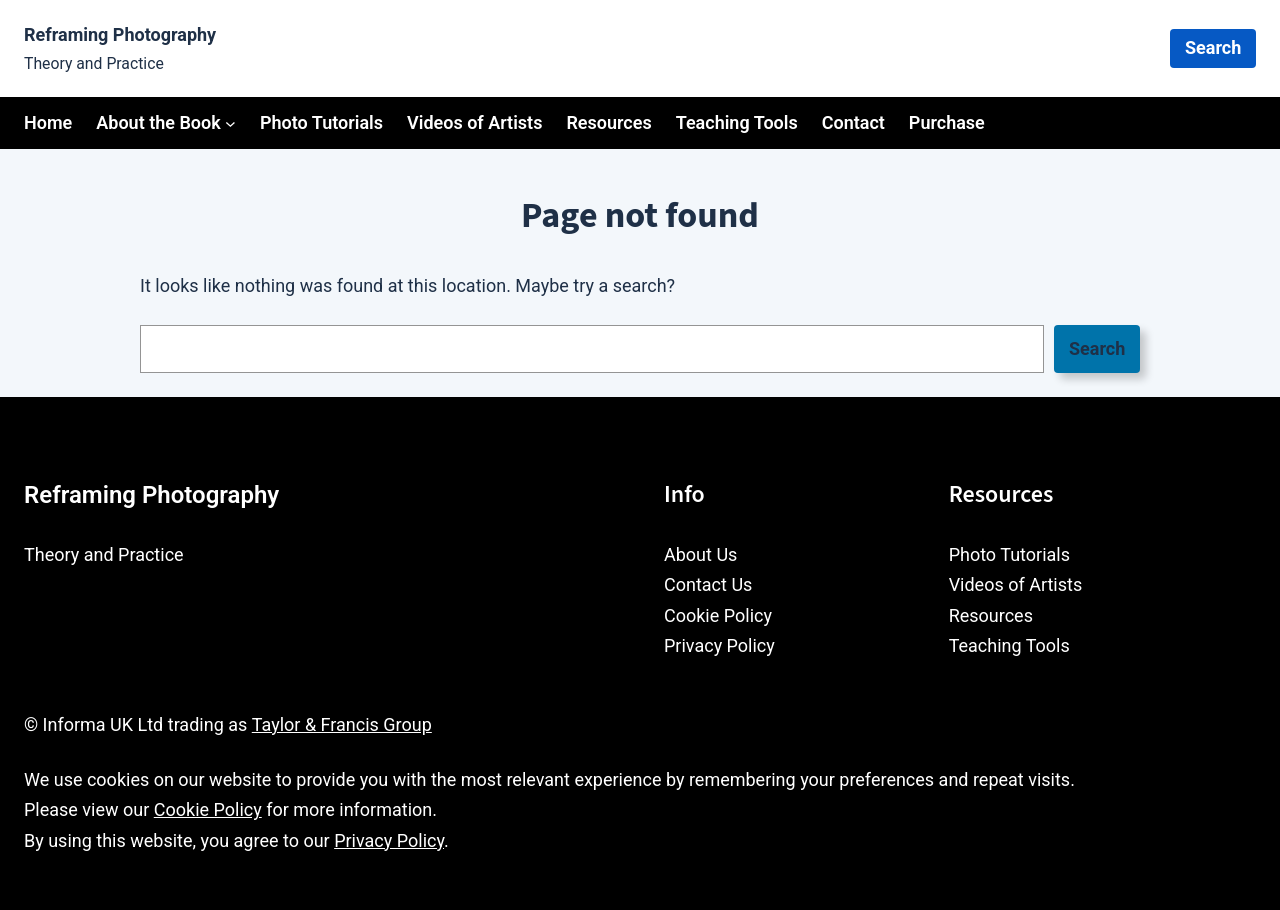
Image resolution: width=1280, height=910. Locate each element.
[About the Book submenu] (230, 123)
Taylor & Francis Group (342, 724)
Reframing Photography (120, 34)
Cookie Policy (208, 809)
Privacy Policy (389, 840)
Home (48, 122)
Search (1213, 47)
